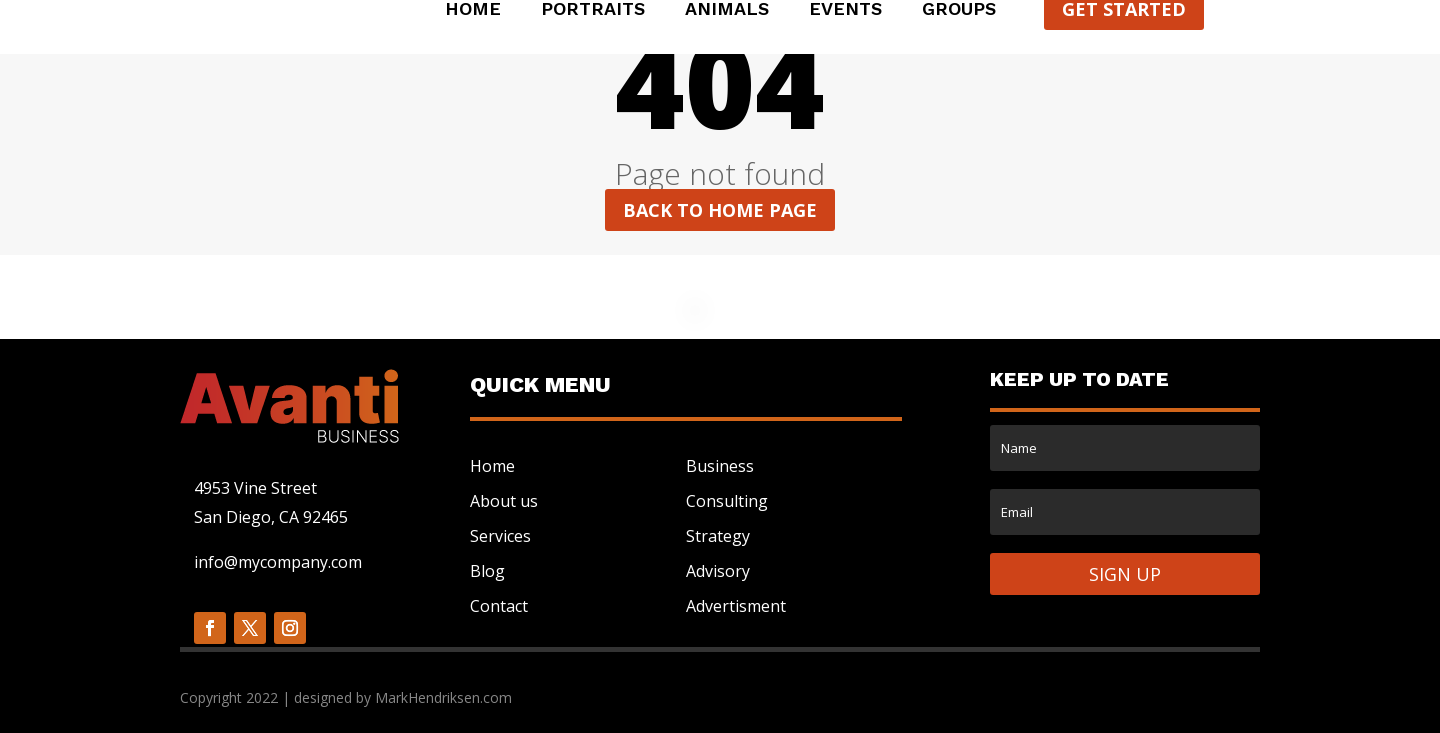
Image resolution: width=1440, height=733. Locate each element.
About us (504, 501)
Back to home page (720, 210)
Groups (959, 10)
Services (500, 536)
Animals (727, 10)
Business (720, 466)
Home (473, 10)
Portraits (593, 10)
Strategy (718, 536)
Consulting (727, 501)
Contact (499, 606)
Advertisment (736, 606)
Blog (487, 571)
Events (845, 10)
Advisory (718, 571)
